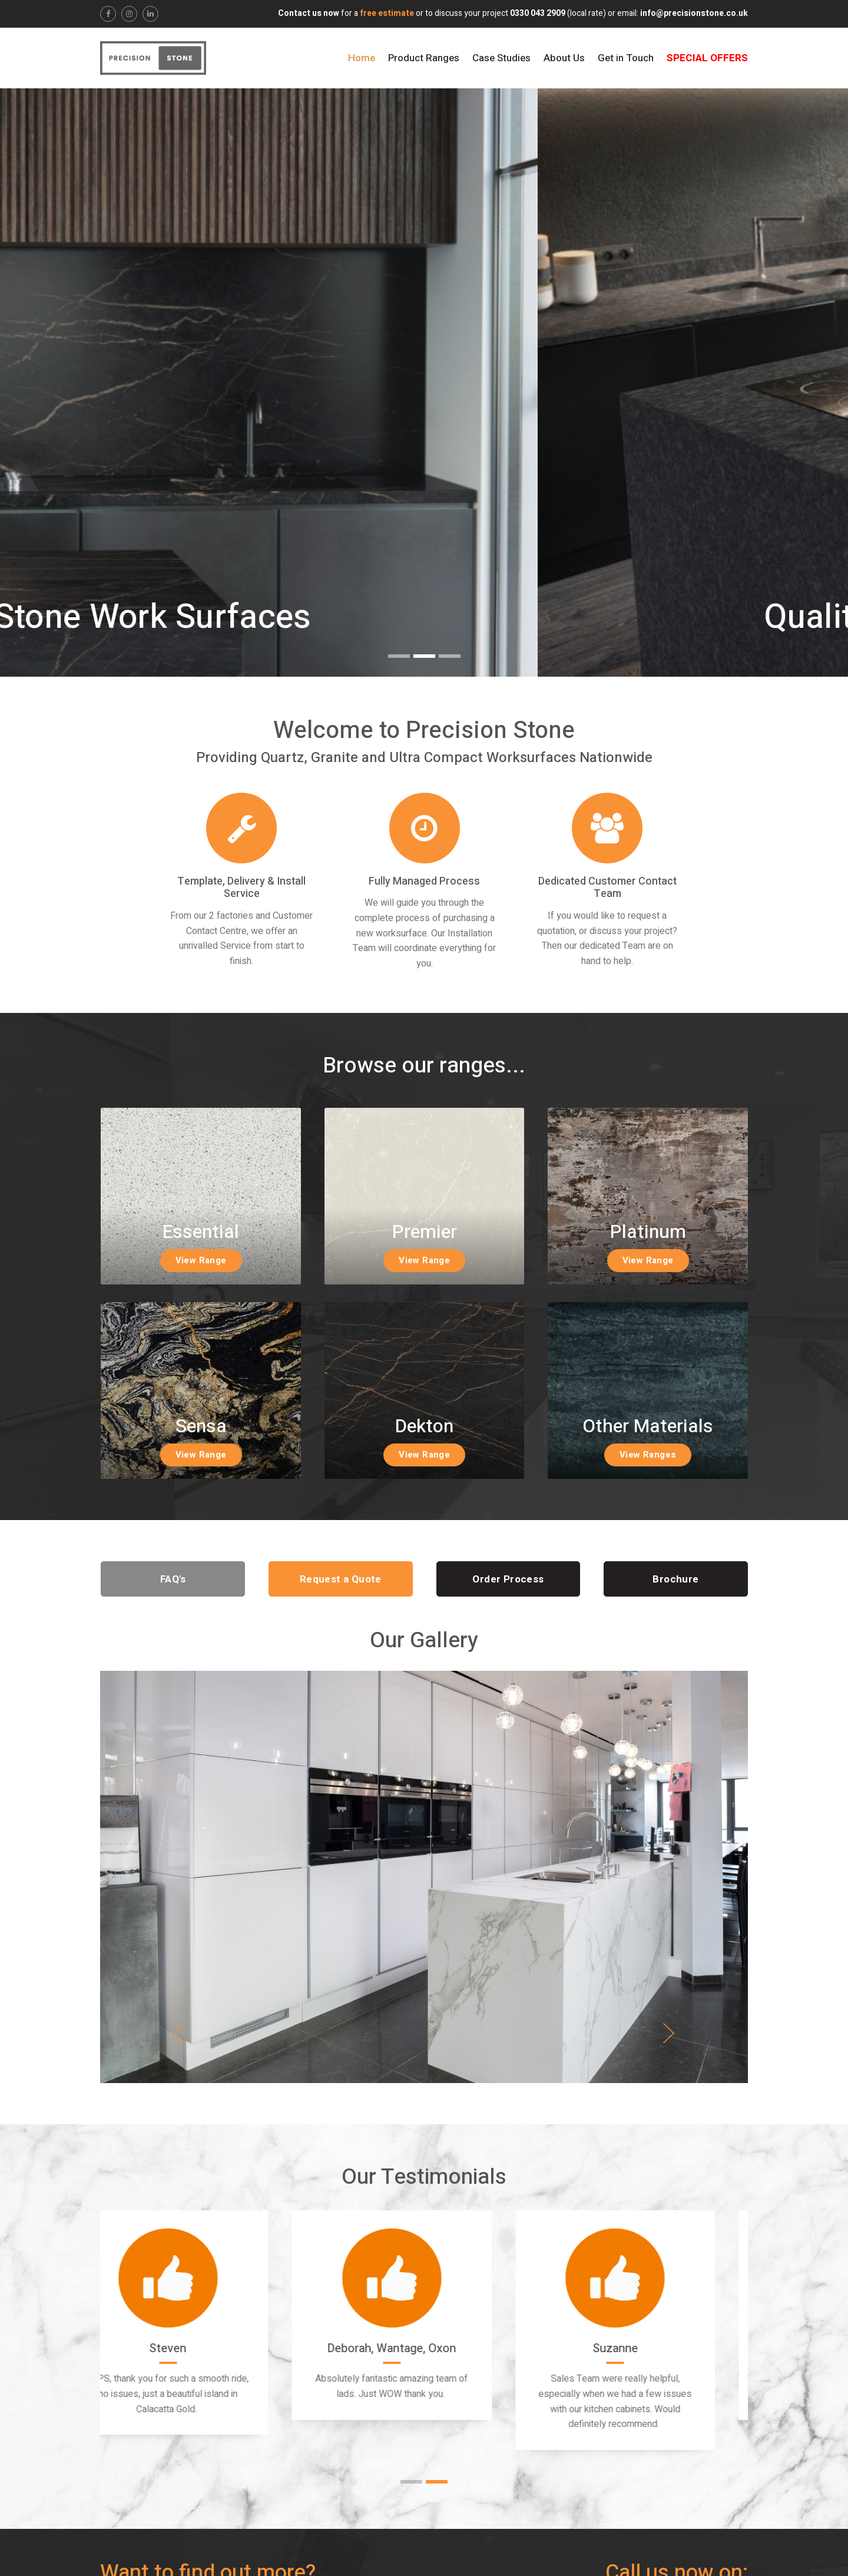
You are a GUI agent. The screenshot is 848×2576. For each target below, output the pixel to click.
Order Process (508, 1579)
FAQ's (173, 1579)
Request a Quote (341, 1579)
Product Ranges (423, 58)
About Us (564, 58)
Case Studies (501, 58)
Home (361, 58)
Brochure (675, 1579)
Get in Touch (626, 58)
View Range (201, 1260)
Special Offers (707, 58)
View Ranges (648, 1454)
